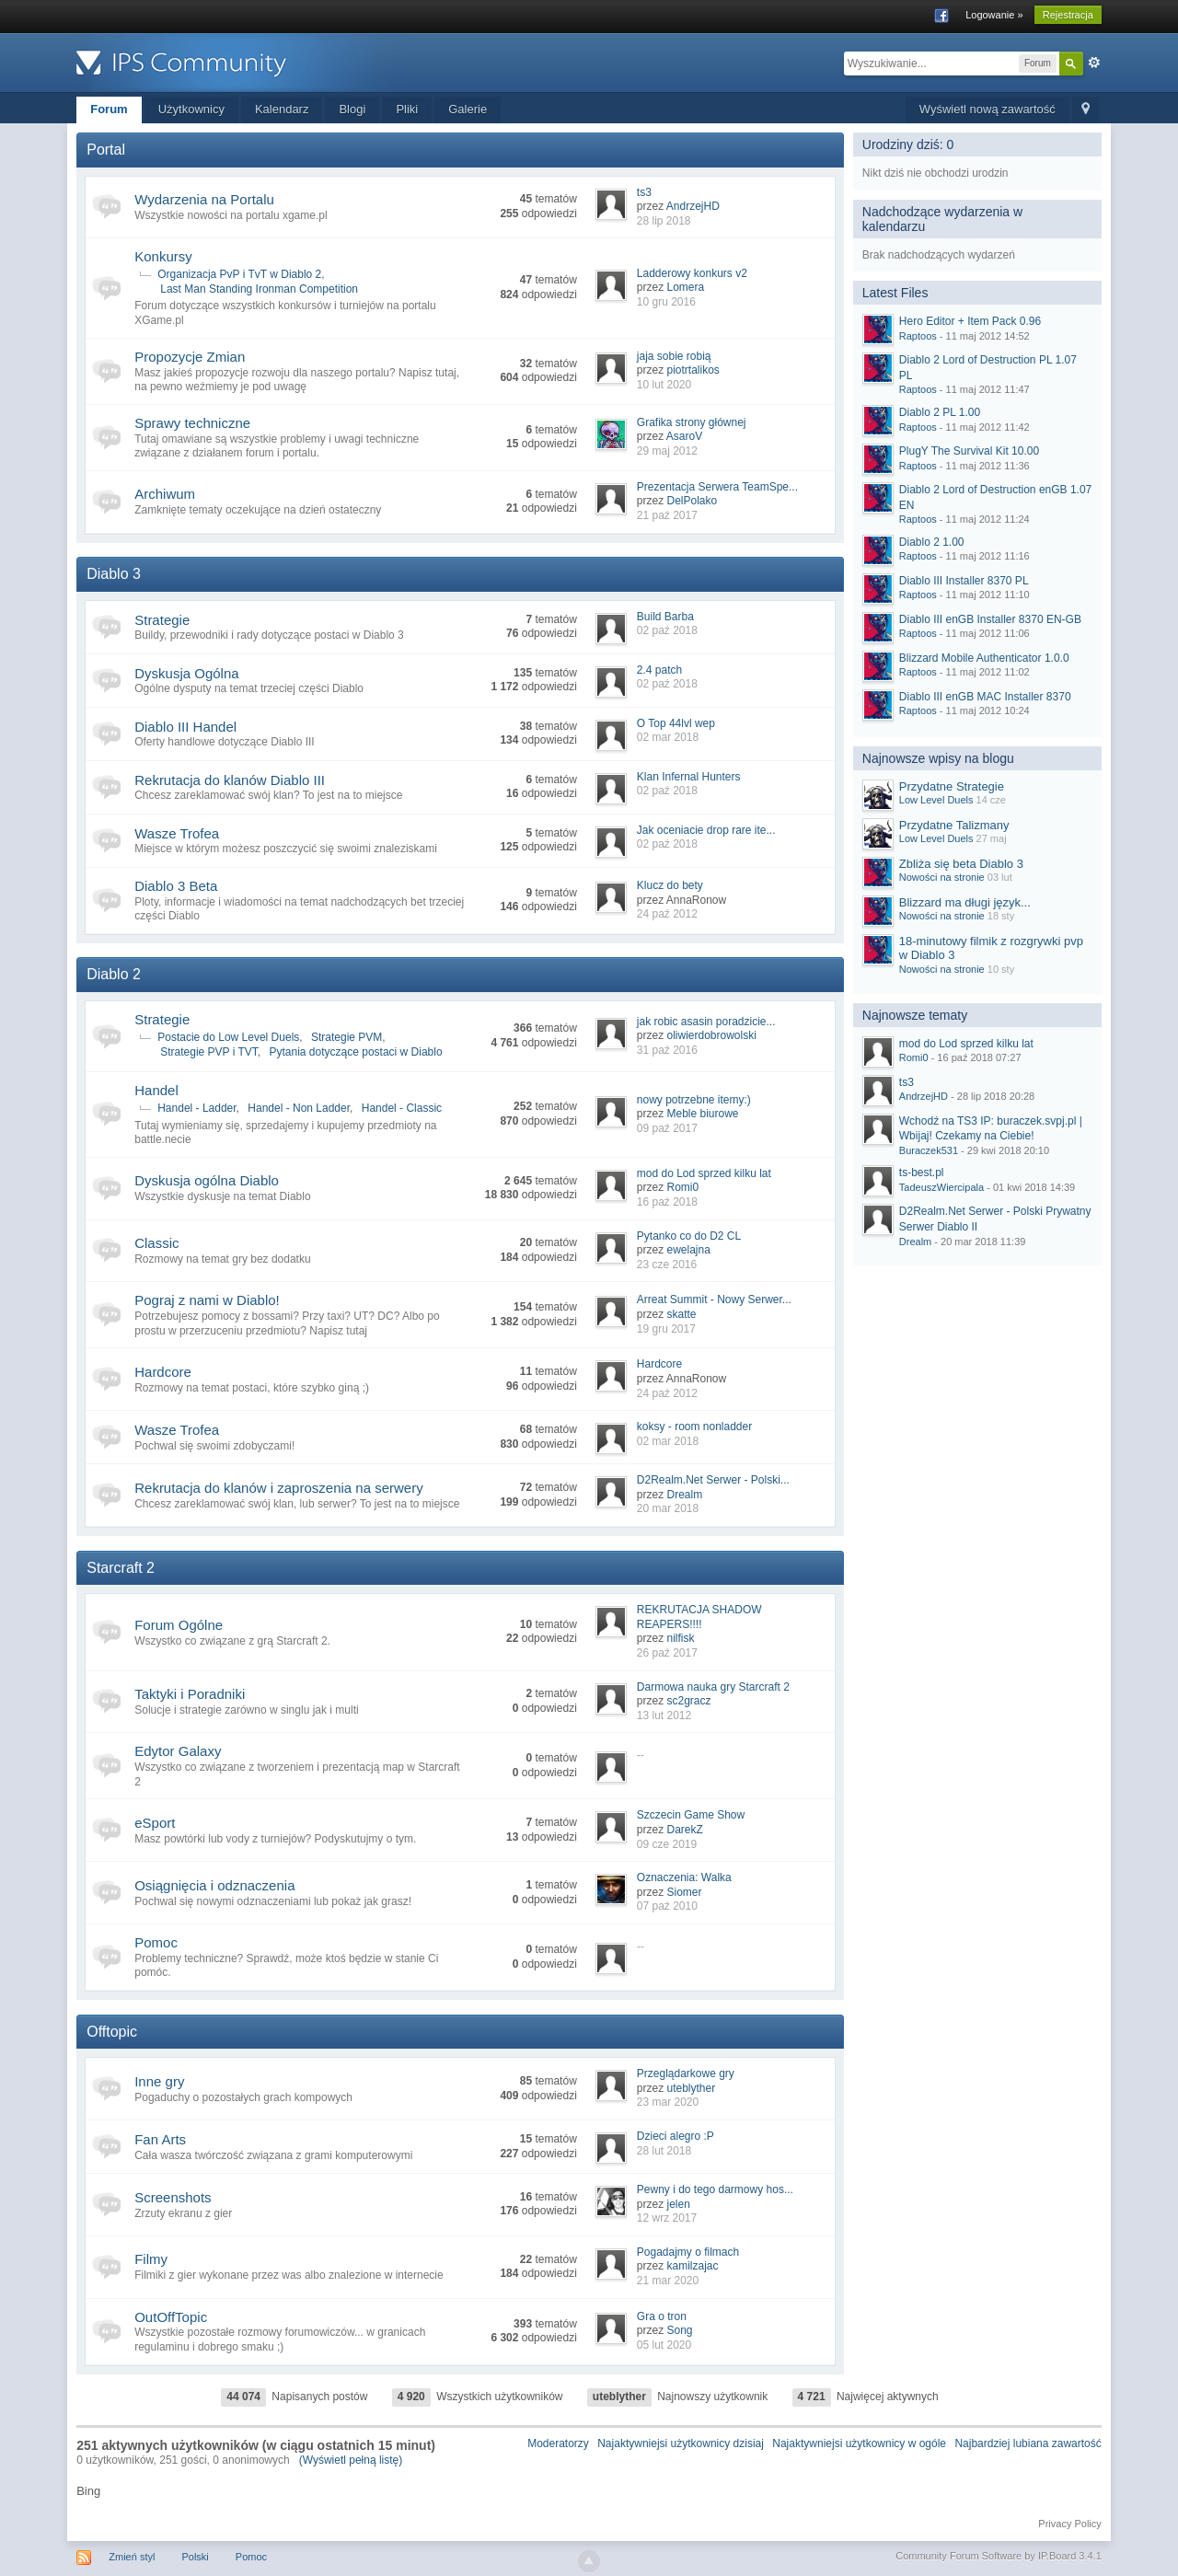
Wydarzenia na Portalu (204, 199)
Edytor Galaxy (177, 1751)
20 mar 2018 (668, 1508)
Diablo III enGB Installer (990, 619)
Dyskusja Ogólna (186, 673)
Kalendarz (282, 109)
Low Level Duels (936, 799)
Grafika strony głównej (691, 422)
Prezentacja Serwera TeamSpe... (717, 486)
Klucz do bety (670, 885)
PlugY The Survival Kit (969, 451)
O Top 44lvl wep (676, 723)
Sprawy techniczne (192, 423)
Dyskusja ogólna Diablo (206, 1180)
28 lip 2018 (664, 220)
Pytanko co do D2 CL (689, 1236)
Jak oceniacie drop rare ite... (706, 830)
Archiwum (164, 494)
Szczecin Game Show (691, 1814)
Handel (156, 1090)
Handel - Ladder (196, 1108)
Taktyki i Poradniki (189, 1694)
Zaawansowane (1094, 62)
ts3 (644, 192)
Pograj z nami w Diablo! (207, 1300)
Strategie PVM (346, 1037)
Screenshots (172, 2197)
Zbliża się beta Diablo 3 (961, 864)
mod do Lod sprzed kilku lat (704, 1173)
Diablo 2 (114, 974)
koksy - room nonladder (694, 1426)
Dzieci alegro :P (675, 2136)
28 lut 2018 (664, 2150)
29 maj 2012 (667, 451)
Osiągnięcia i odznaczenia (214, 1885)
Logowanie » (993, 14)
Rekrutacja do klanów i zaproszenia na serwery (278, 1488)
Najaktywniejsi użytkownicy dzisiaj (680, 2443)
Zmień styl (132, 2556)
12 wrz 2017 (667, 2218)
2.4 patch (659, 670)
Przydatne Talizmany (954, 825)
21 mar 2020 (668, 2280)
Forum (108, 109)
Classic (156, 1243)
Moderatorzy (558, 2443)
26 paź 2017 (667, 1652)
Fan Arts (160, 2139)
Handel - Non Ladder (299, 1108)
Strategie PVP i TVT (209, 1051)
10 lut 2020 (664, 384)
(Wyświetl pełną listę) (351, 2460)
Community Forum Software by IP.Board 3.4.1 (998, 2555)
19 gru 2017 (666, 1329)
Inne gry (159, 2081)
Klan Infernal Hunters (689, 776)
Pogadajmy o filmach (688, 2252)
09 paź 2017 (667, 1128)
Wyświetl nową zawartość (987, 109)
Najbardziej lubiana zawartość (1027, 2443)
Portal (106, 149)
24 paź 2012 (667, 913)
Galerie (467, 109)
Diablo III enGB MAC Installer (985, 696)
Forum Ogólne (178, 1625)
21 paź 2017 (667, 515)
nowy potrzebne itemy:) (694, 1099)
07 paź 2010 (667, 1906)
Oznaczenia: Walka (684, 1877)
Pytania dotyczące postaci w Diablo (356, 1051)
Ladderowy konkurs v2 (692, 273)
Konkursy (163, 256)
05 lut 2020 (664, 2345)
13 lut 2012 (664, 1715)
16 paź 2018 (667, 1202)
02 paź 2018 (667, 630)
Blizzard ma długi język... (965, 902)
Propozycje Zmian (189, 356)
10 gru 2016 (666, 301)
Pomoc (156, 1942)
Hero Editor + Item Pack (970, 321)
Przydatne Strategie (951, 786)
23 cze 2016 (667, 1264)
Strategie (162, 620)
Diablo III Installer (964, 580)
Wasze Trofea (176, 833)
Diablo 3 (114, 574)
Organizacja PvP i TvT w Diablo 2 (239, 274)
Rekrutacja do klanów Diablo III (229, 780)
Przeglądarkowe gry (685, 2073)
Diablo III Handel (185, 726)
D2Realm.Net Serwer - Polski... (713, 1479)
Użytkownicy (191, 109)
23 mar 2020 (668, 2102)
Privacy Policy (1069, 2523)
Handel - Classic (402, 1108)
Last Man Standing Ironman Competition (259, 289)
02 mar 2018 (668, 737)
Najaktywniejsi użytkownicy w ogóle (859, 2443)
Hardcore (162, 1372)
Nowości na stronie (942, 877)
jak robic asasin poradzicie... (706, 1021)
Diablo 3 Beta (175, 886)
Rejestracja (1068, 14)
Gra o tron (662, 2316)
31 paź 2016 (667, 1050)
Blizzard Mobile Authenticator (984, 658)
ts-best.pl (921, 1172)
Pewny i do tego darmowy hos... (715, 2189)
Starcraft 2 (121, 1568)
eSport (154, 1823)
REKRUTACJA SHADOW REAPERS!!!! (699, 1617)
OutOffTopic (170, 2317)
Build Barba (665, 616)
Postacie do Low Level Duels (228, 1037)
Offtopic (112, 2031)
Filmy (150, 2259)
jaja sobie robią (674, 356)
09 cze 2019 (667, 1844)
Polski (194, 2556)
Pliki (407, 109)
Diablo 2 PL (939, 412)
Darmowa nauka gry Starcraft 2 (713, 1687)
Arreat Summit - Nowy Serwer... (714, 1299)
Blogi (352, 109)
